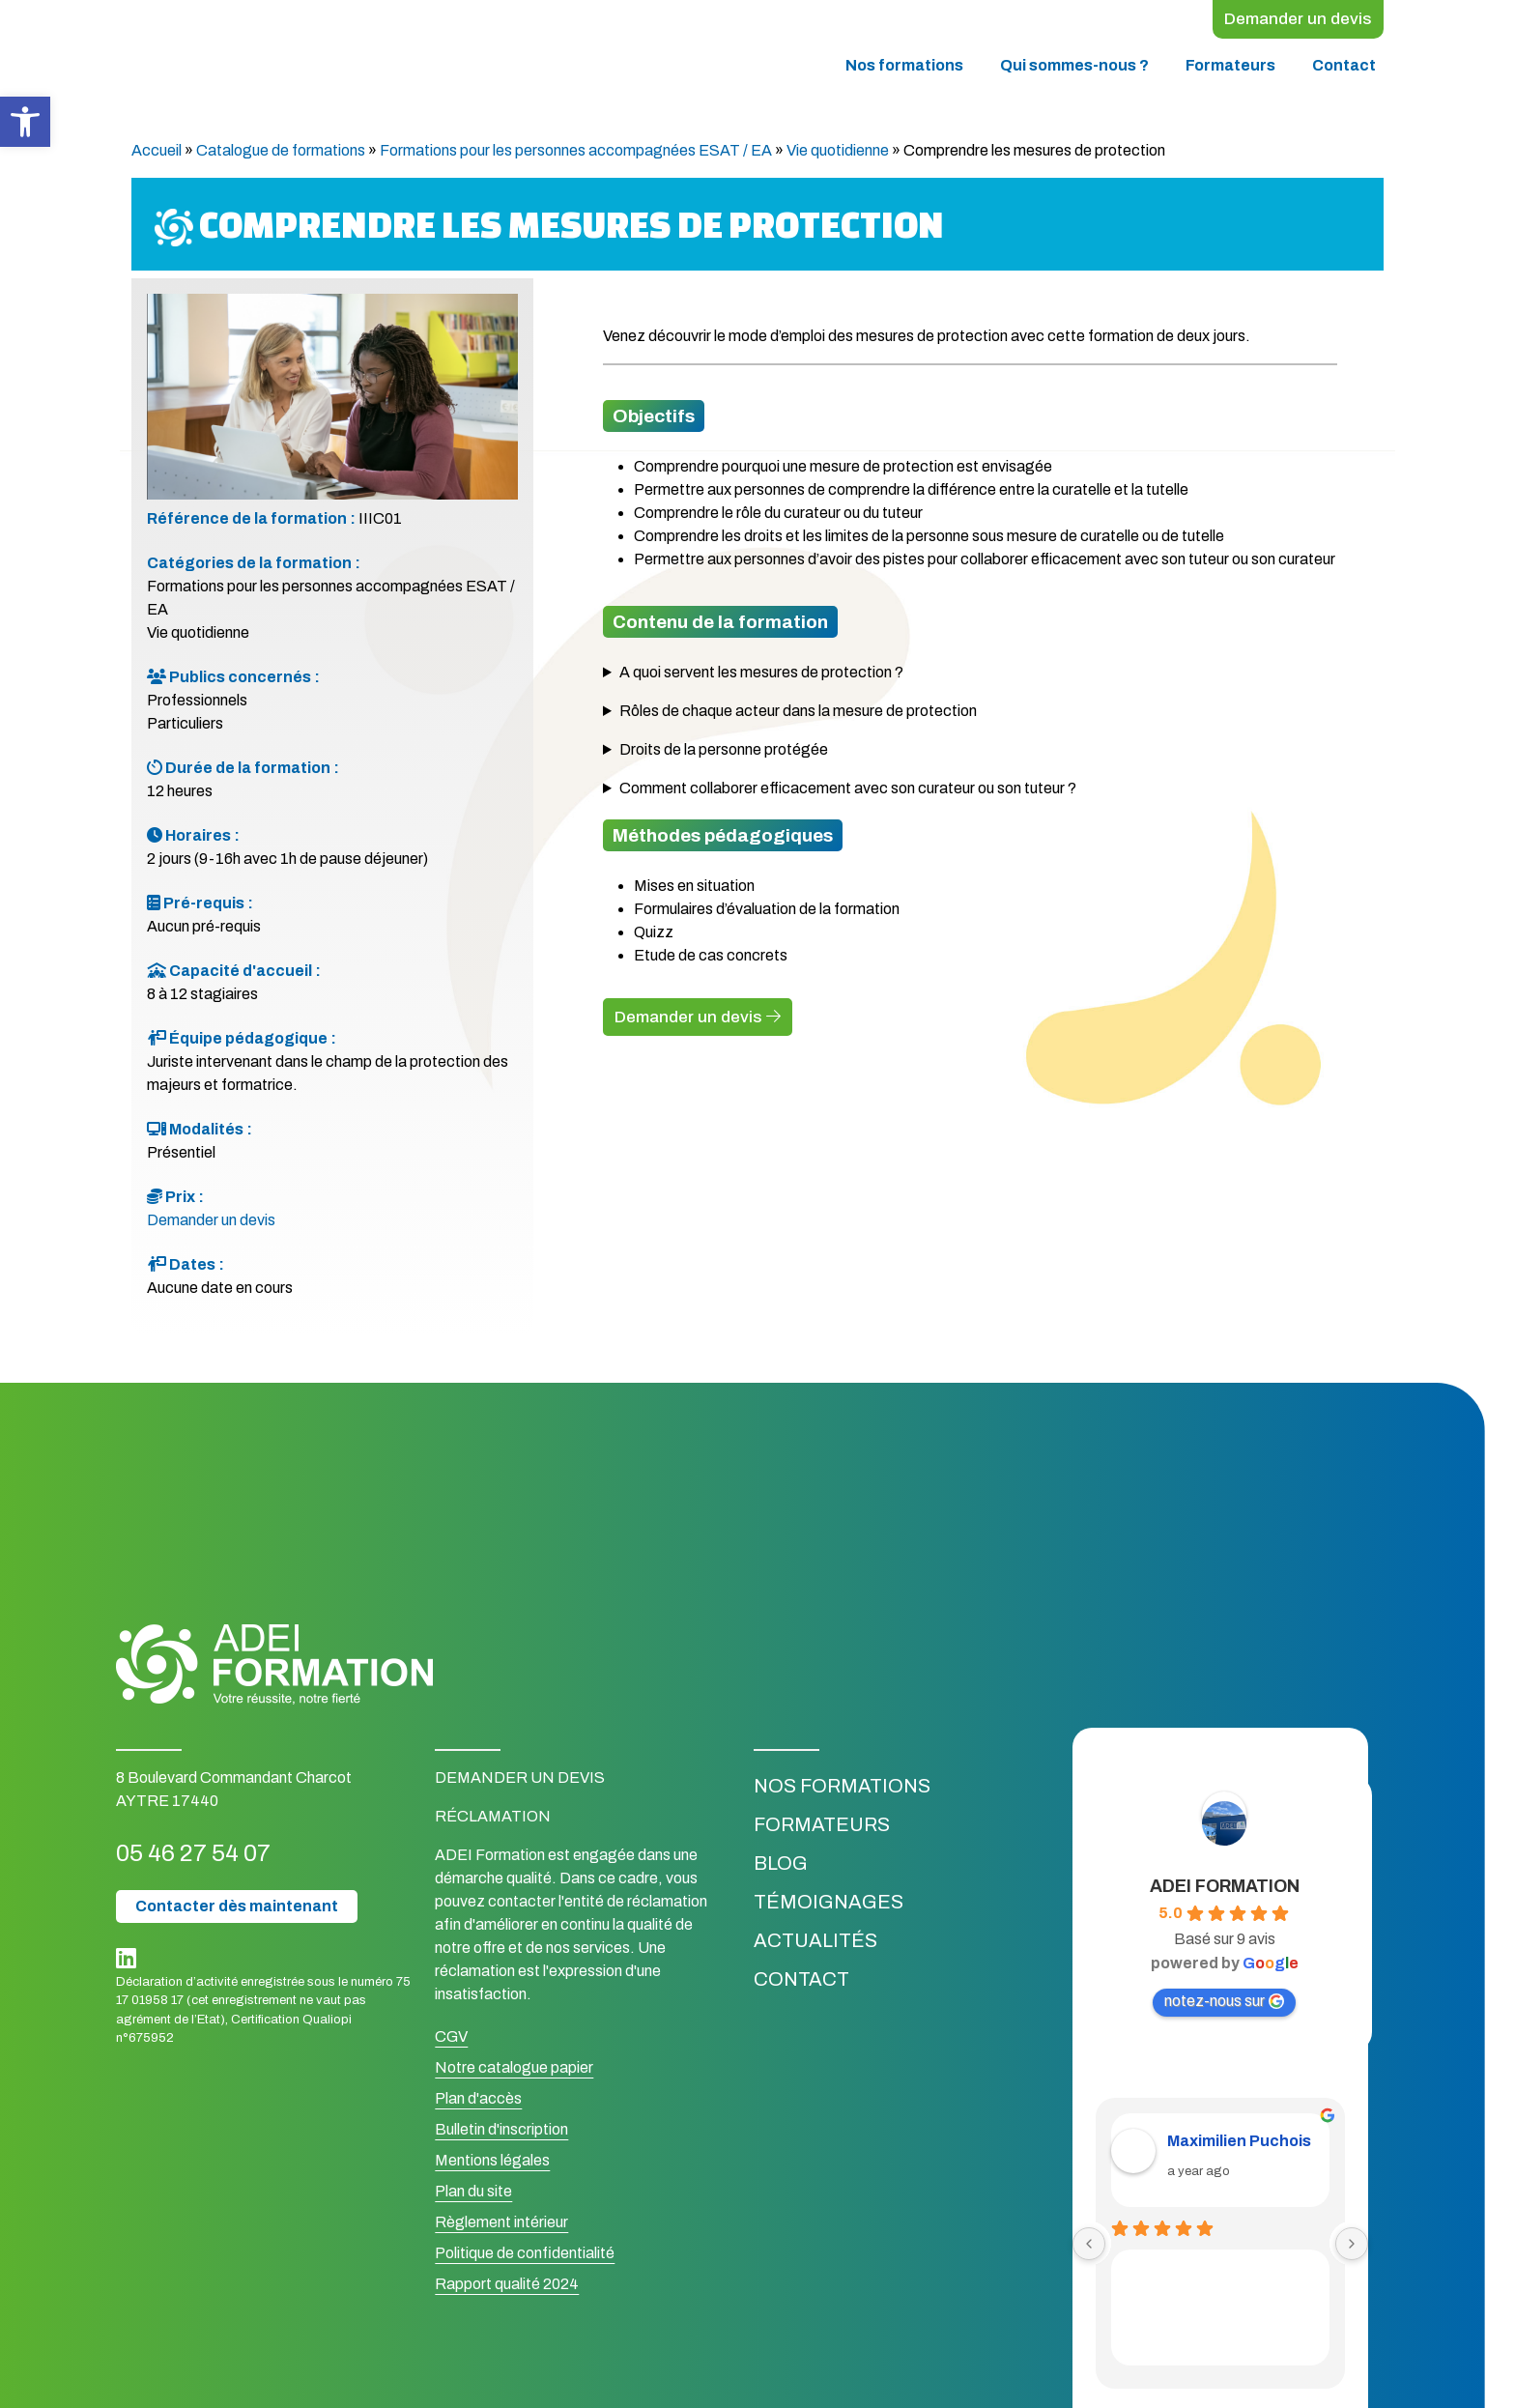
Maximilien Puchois (1239, 2144)
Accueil (156, 153)
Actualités (815, 1943)
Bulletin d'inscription (501, 2132)
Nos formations (904, 68)
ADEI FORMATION (1225, 1889)
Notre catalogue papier (514, 2070)
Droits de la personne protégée (723, 752)
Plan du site (473, 2194)
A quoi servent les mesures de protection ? (761, 675)
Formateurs (1230, 68)
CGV (451, 2039)
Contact (1344, 68)
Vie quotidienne (837, 153)
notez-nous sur (1224, 2004)
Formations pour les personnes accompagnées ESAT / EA (576, 153)
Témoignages (828, 1904)
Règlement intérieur (501, 2225)
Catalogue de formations (280, 153)
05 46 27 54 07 (217, 1854)
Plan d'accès (478, 2101)
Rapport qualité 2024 (507, 2287)
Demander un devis (1290, 20)
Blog (781, 1866)
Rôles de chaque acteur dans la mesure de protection (798, 713)
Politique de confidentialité (525, 2256)
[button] (25, 122)
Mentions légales (492, 2163)
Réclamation (493, 1819)
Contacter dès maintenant (236, 1909)
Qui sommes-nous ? (1074, 68)
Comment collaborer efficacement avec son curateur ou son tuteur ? (847, 791)
